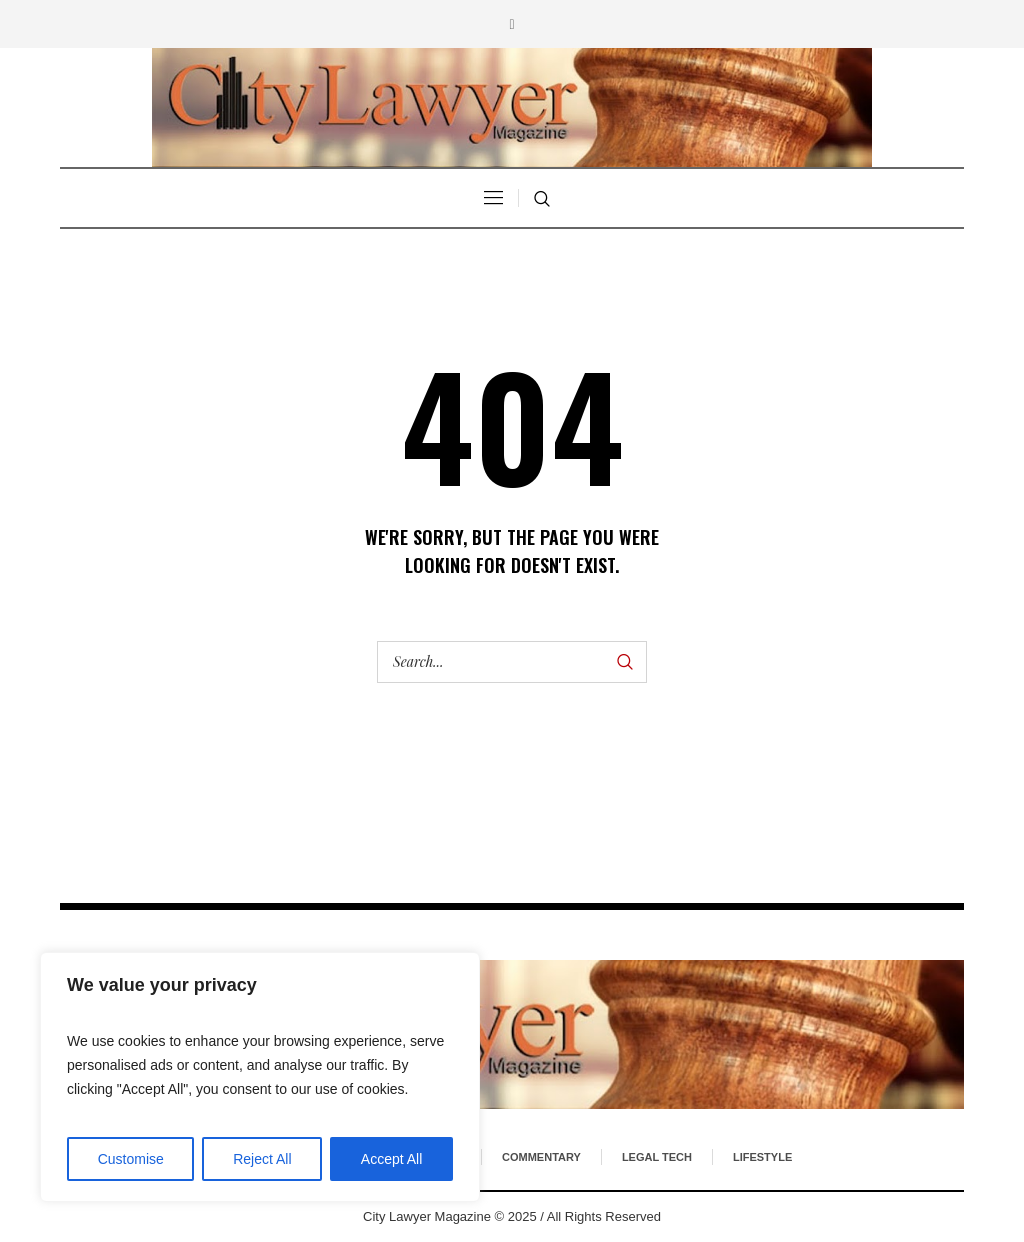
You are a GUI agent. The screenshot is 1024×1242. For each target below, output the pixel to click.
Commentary (541, 1157)
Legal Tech (657, 1157)
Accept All (391, 1159)
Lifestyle (762, 1157)
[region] (260, 1077)
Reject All (262, 1159)
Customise (131, 1159)
